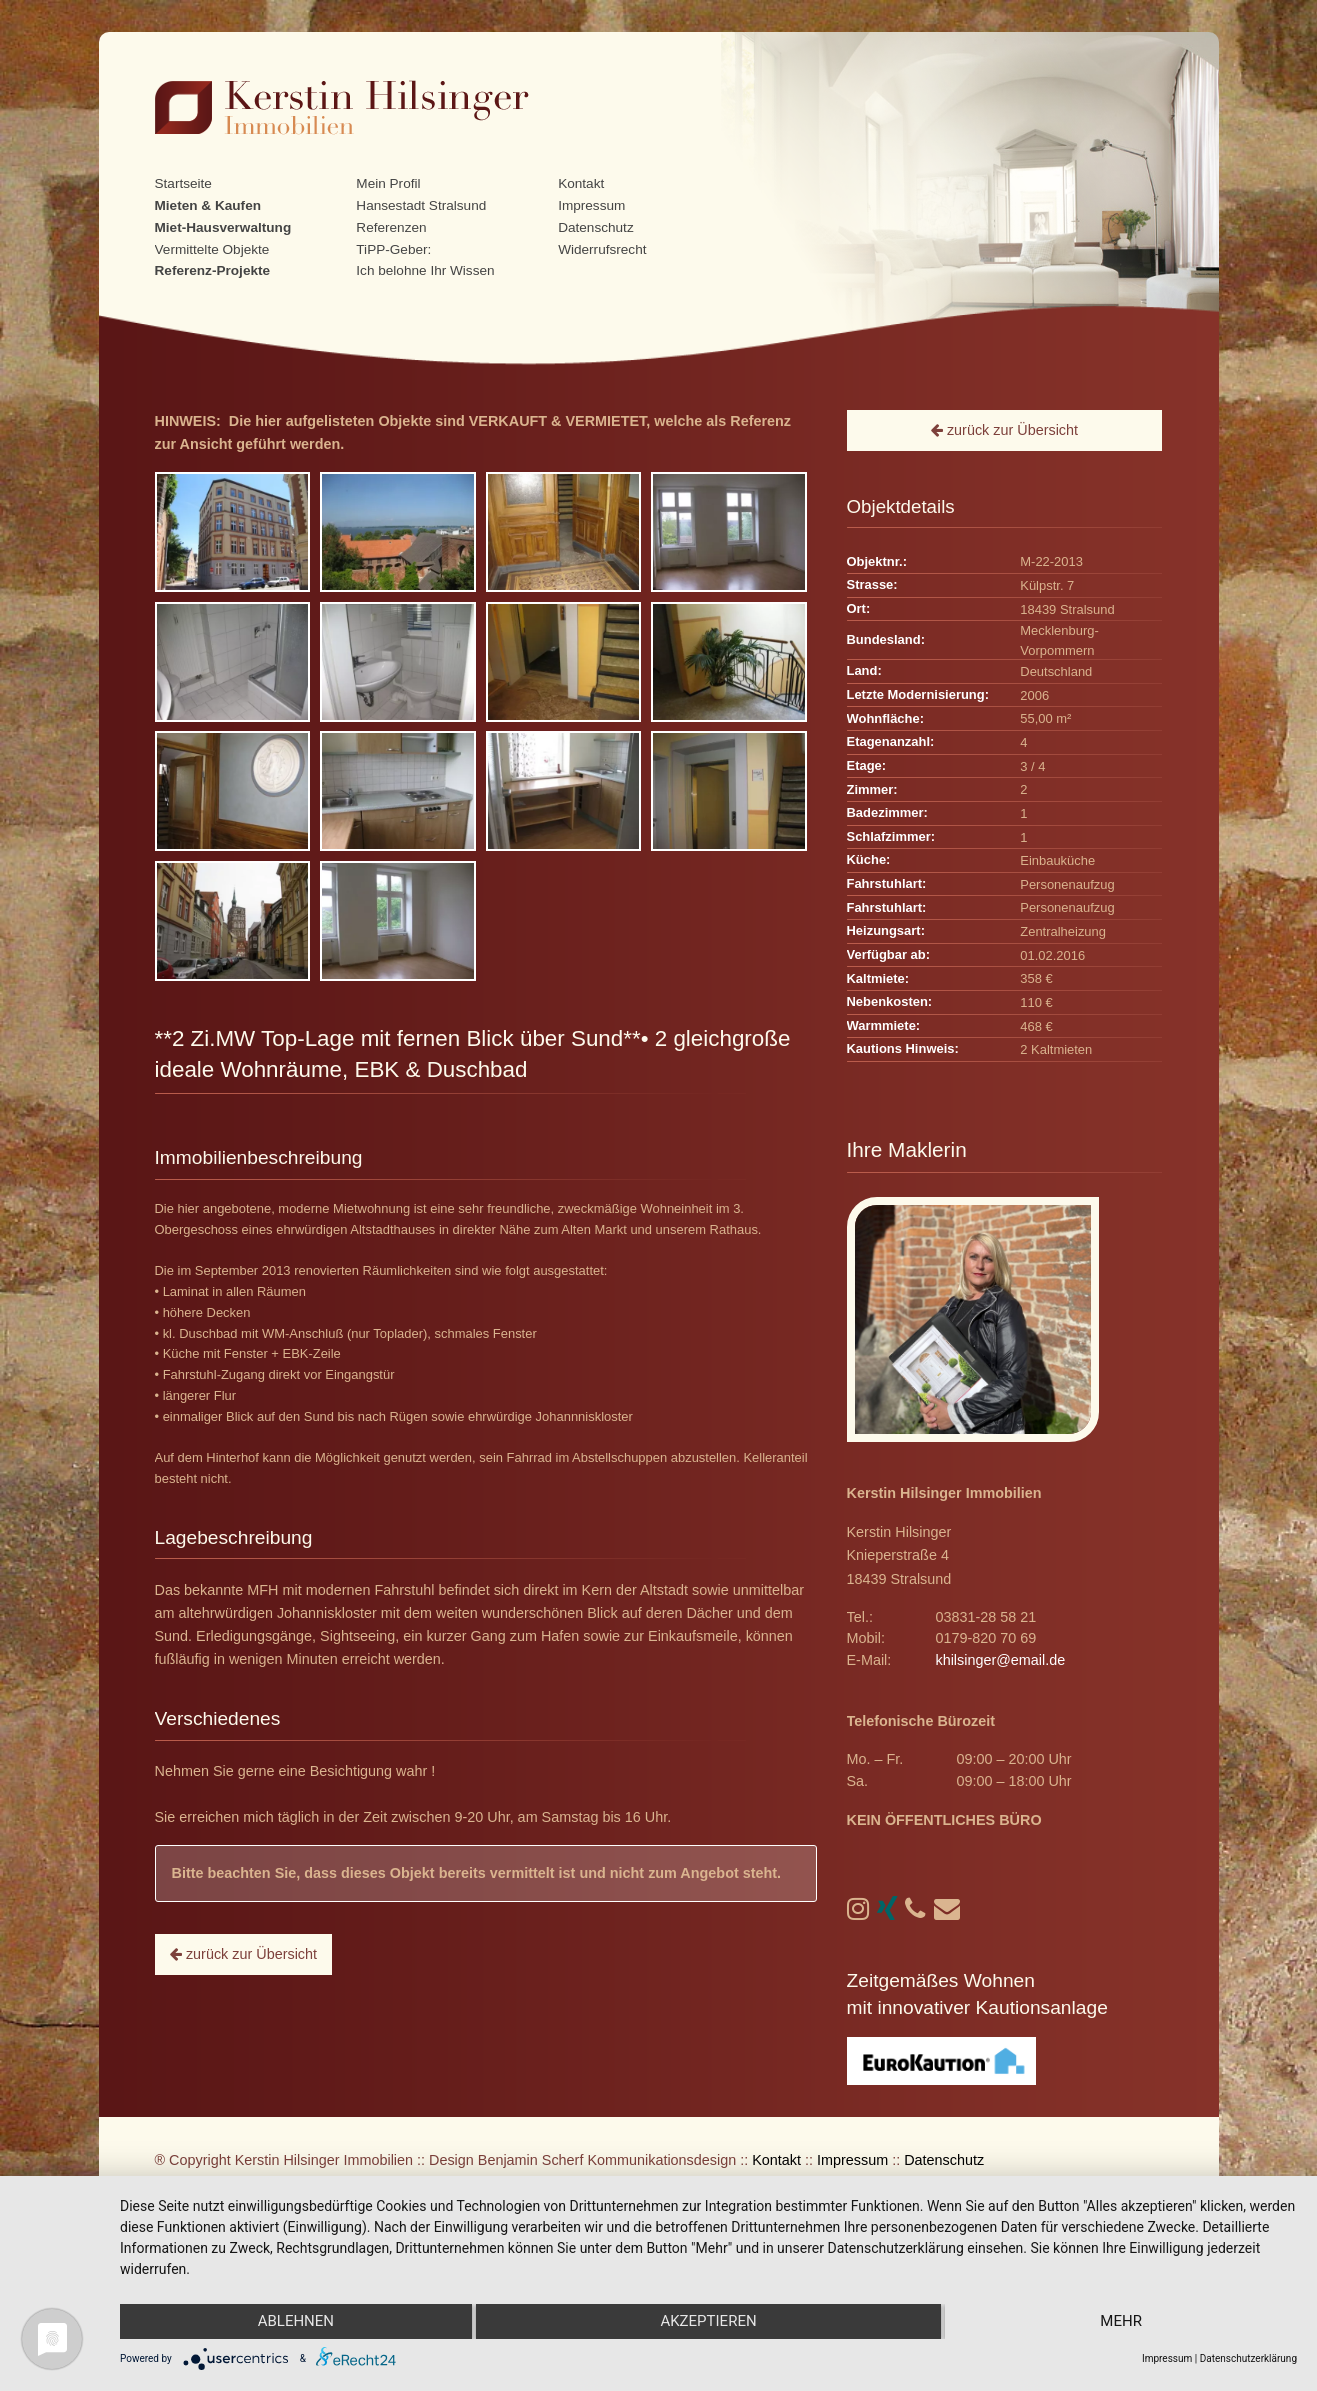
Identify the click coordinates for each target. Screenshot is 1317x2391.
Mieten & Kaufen (208, 205)
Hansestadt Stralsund (421, 205)
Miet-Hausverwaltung (223, 227)
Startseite (183, 183)
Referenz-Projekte (213, 270)
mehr (1122, 2322)
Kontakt (581, 183)
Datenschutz (596, 227)
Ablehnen (295, 2322)
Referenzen (391, 227)
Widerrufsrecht (602, 249)
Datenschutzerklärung (1248, 2358)
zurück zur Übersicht (243, 1954)
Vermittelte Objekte (212, 249)
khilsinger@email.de (1000, 1660)
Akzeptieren (708, 2322)
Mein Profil (388, 183)
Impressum (591, 205)
